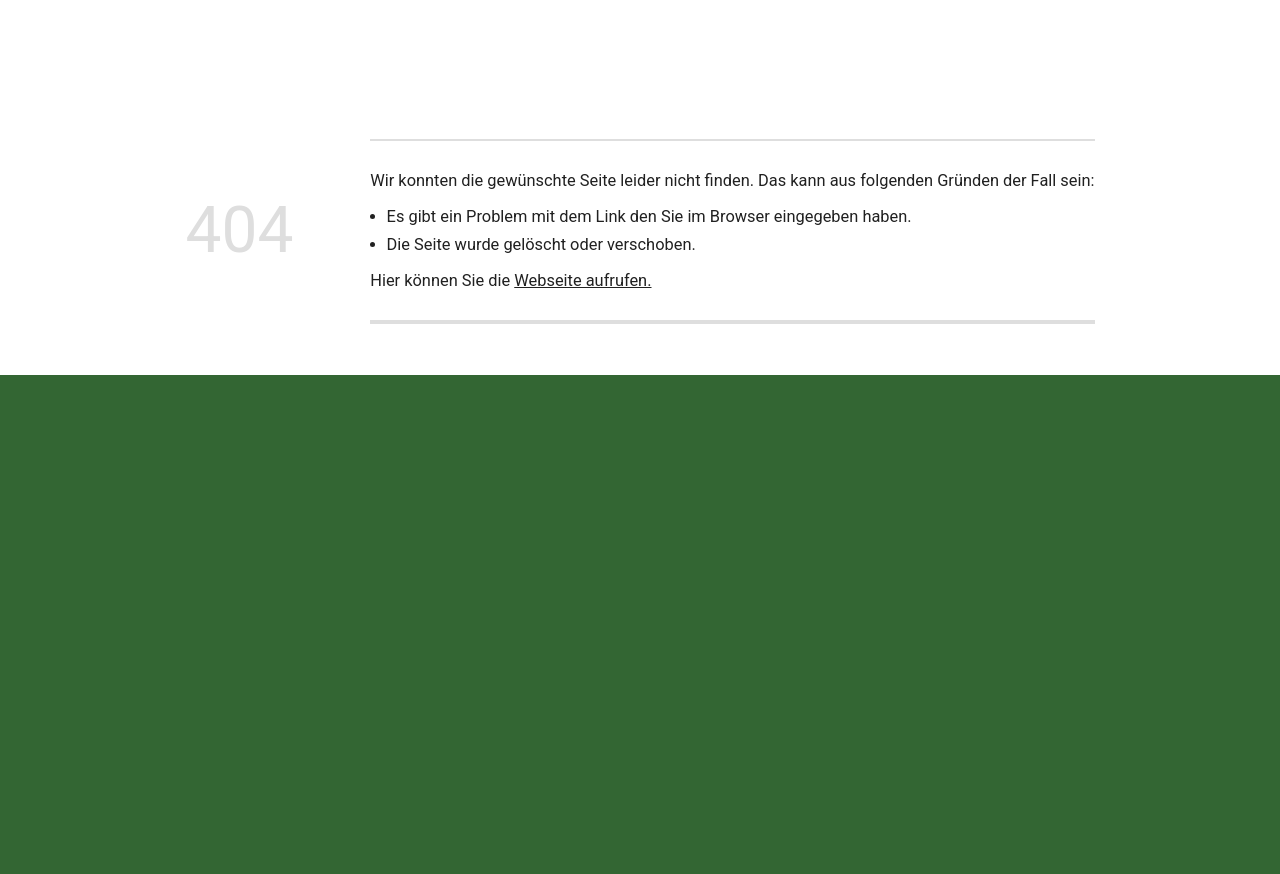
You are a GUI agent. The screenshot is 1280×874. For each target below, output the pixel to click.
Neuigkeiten (325, 43)
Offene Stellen (833, 43)
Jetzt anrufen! (1178, 43)
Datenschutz (1026, 633)
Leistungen (534, 43)
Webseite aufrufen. (582, 280)
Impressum (928, 633)
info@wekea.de (487, 701)
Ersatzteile (636, 43)
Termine (729, 43)
